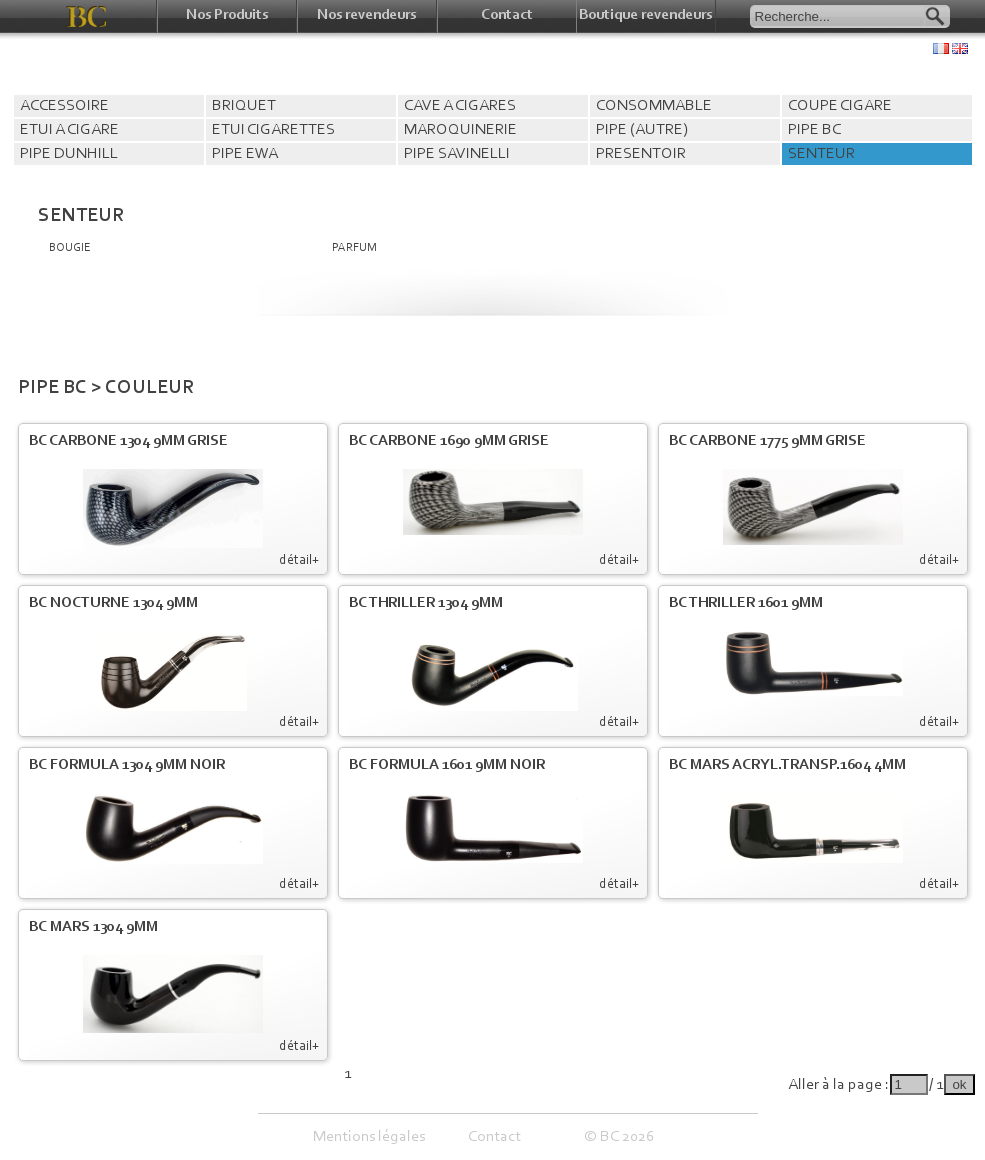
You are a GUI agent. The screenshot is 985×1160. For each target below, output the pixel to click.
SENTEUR (821, 154)
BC (87, 16)
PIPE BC (814, 130)
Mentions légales (369, 1137)
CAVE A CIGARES (460, 106)
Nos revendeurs (366, 15)
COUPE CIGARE (840, 106)
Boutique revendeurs (645, 15)
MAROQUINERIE (460, 130)
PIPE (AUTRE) (642, 130)
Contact (507, 15)
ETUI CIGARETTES (273, 130)
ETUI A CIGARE (69, 130)
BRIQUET (244, 106)
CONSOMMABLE (654, 106)
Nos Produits (227, 15)
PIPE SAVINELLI (457, 154)
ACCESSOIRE (64, 106)
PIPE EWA (245, 154)
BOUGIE (70, 248)
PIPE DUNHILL (69, 154)
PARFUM (354, 248)
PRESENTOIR (641, 154)
